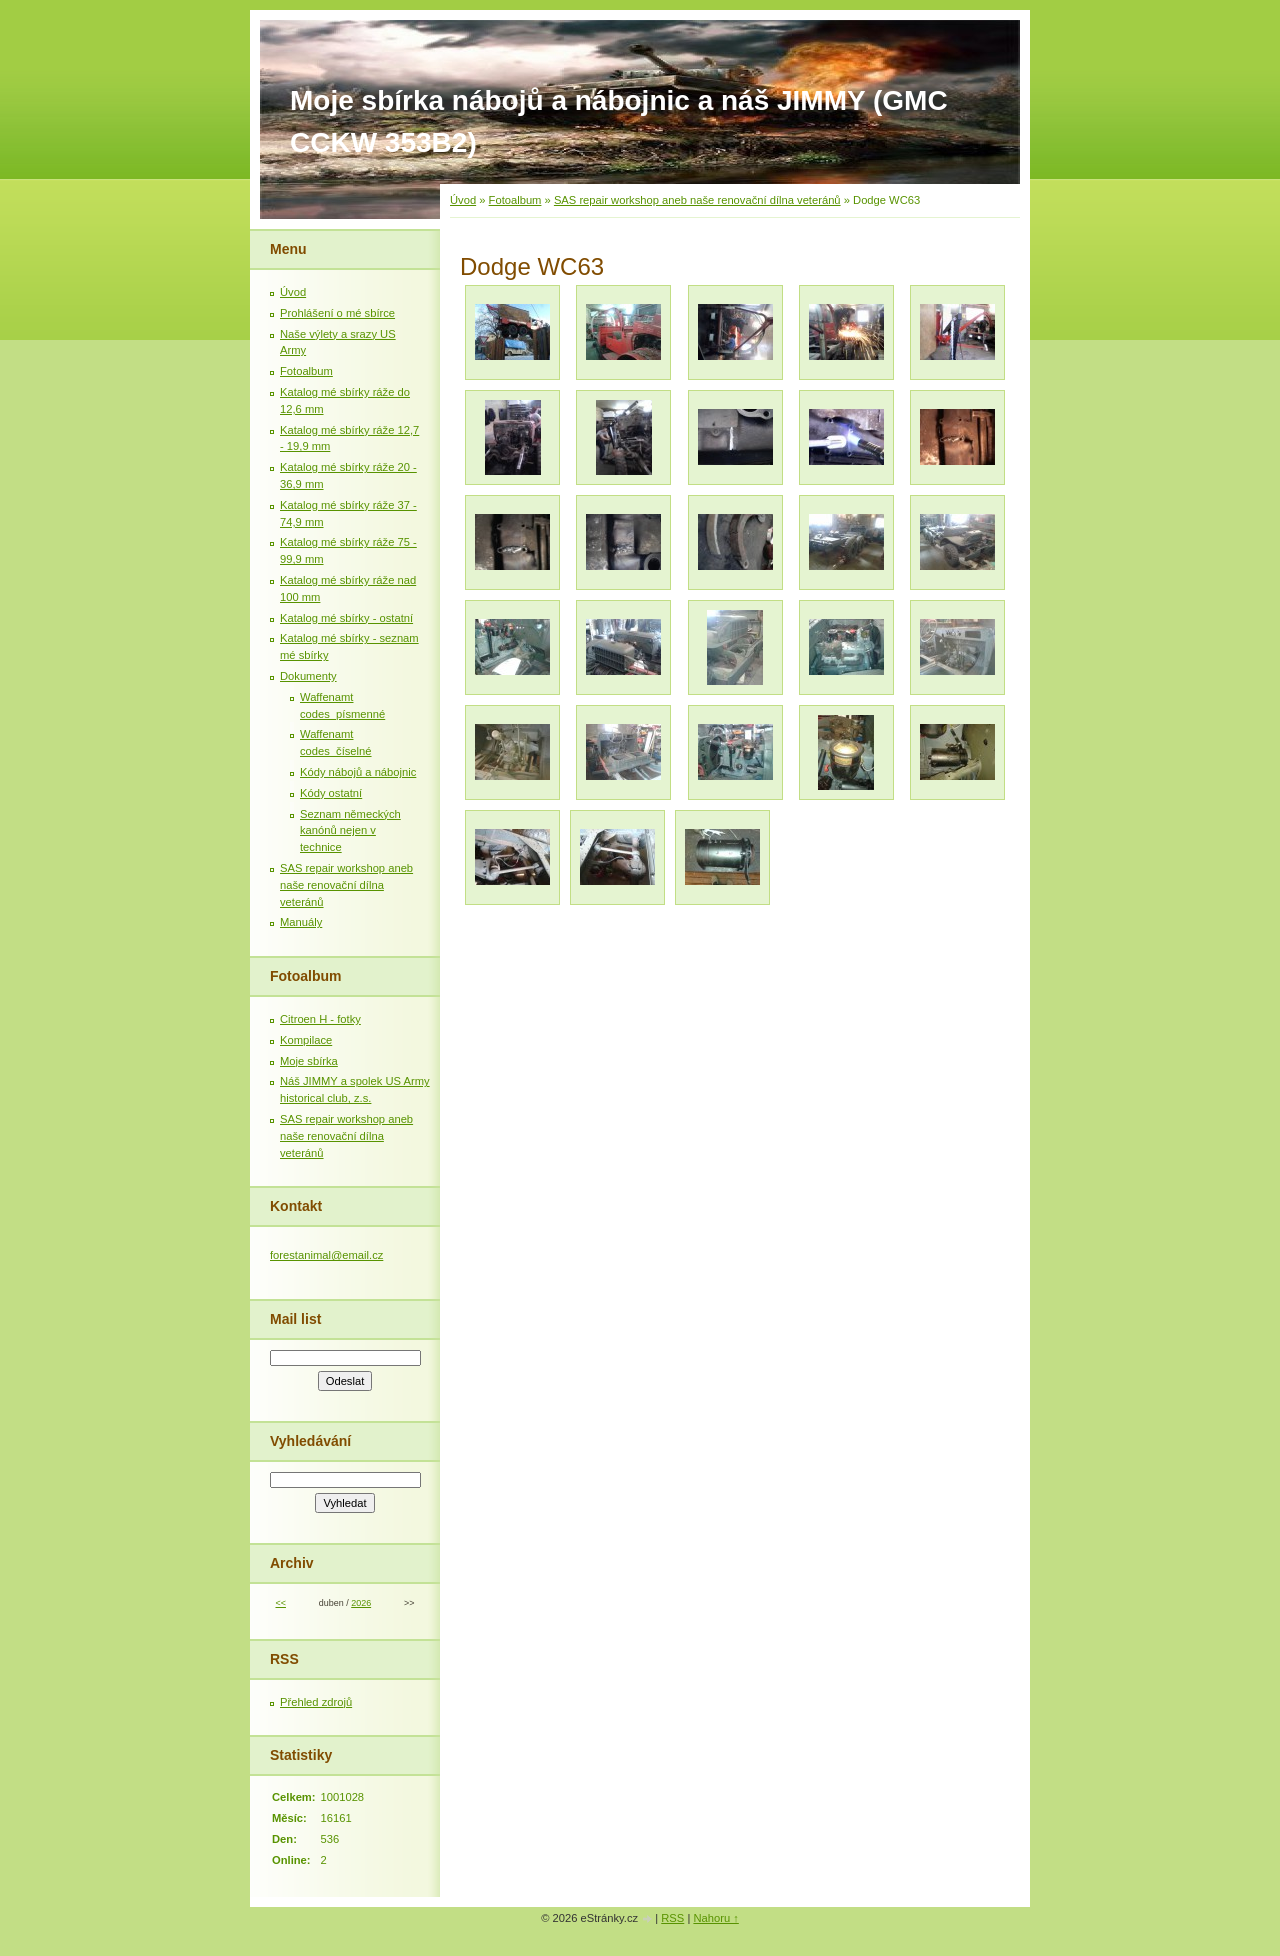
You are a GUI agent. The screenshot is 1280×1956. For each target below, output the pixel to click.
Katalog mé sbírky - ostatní (346, 618)
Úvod (463, 200)
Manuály (301, 922)
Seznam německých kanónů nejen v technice (350, 831)
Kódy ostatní (331, 793)
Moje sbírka (309, 1061)
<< (280, 1603)
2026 (361, 1603)
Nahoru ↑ (715, 1918)
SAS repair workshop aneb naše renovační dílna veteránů (697, 200)
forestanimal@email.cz (326, 1255)
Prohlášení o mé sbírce (337, 313)
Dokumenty (308, 676)
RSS (672, 1918)
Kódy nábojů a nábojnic (358, 772)
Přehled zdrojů (316, 1702)
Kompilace (306, 1040)
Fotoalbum (515, 200)
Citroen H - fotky (320, 1019)
